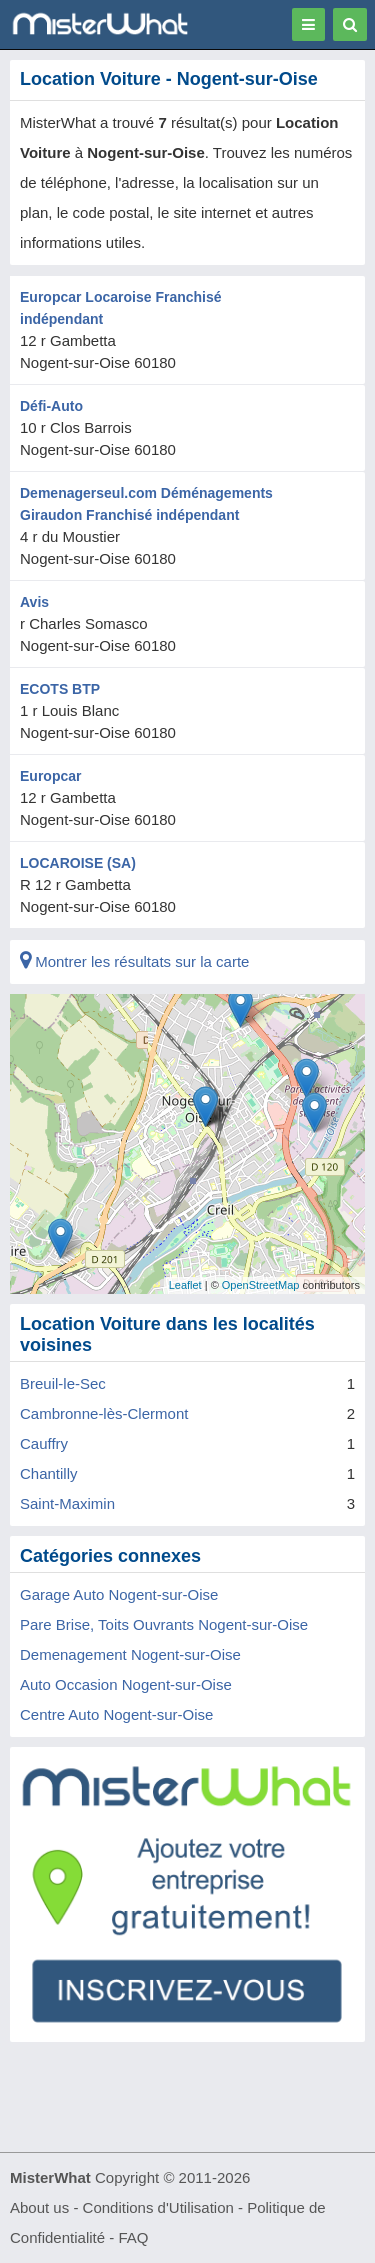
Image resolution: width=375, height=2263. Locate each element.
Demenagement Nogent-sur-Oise (130, 1654)
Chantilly (49, 1473)
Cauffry (44, 1443)
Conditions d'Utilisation (158, 2207)
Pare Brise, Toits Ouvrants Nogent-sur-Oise (164, 1624)
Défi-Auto (51, 406)
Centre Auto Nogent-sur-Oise (116, 1714)
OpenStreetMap (261, 1285)
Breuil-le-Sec (63, 1383)
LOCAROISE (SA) (78, 863)
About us (39, 2207)
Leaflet (185, 1285)
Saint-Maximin (67, 1503)
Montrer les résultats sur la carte (134, 961)
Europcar (50, 776)
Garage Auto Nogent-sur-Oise (119, 1594)
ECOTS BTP (60, 689)
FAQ (133, 2237)
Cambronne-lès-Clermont (104, 1413)
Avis (34, 602)
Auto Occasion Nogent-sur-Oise (126, 1684)
